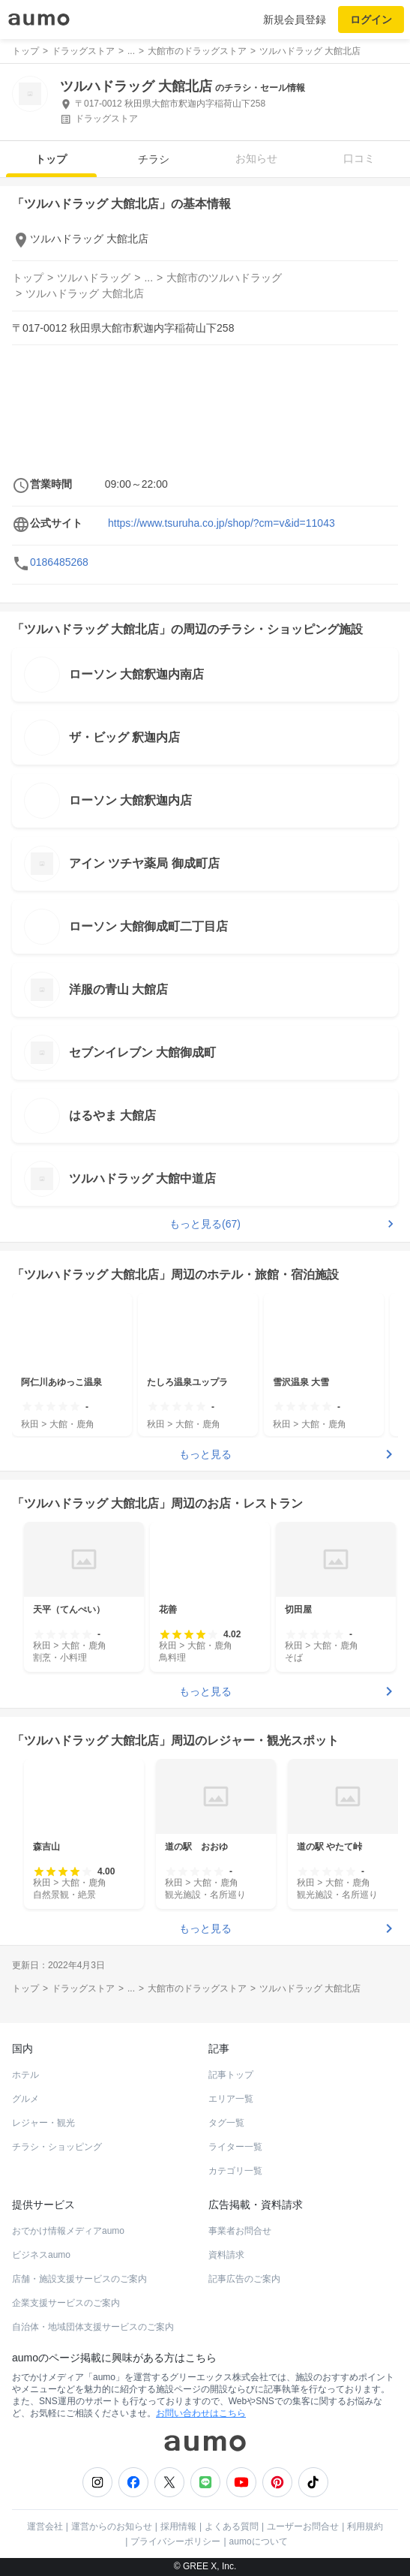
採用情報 (178, 2526)
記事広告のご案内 (244, 2278)
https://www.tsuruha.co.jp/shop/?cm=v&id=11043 (221, 523)
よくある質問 (232, 2526)
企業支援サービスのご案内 (66, 2302)
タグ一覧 (226, 2122)
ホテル (25, 2074)
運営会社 (45, 2526)
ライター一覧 (235, 2146)
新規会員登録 (294, 20)
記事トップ (230, 2074)
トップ (51, 159)
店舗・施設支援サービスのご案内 (79, 2278)
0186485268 (59, 562)
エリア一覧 (230, 2098)
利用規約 (365, 2526)
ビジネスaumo (41, 2254)
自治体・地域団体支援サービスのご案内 (93, 2326)
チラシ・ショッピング (57, 2146)
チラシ (153, 159)
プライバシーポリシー (175, 2541)
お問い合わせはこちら (201, 2413)
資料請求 (226, 2254)
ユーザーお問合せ (303, 2526)
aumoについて (258, 2541)
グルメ (25, 2098)
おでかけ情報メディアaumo (68, 2230)
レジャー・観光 (43, 2122)
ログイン (371, 20)
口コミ (359, 158)
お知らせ (256, 158)
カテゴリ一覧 (235, 2170)
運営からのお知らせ (111, 2526)
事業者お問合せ (239, 2230)
